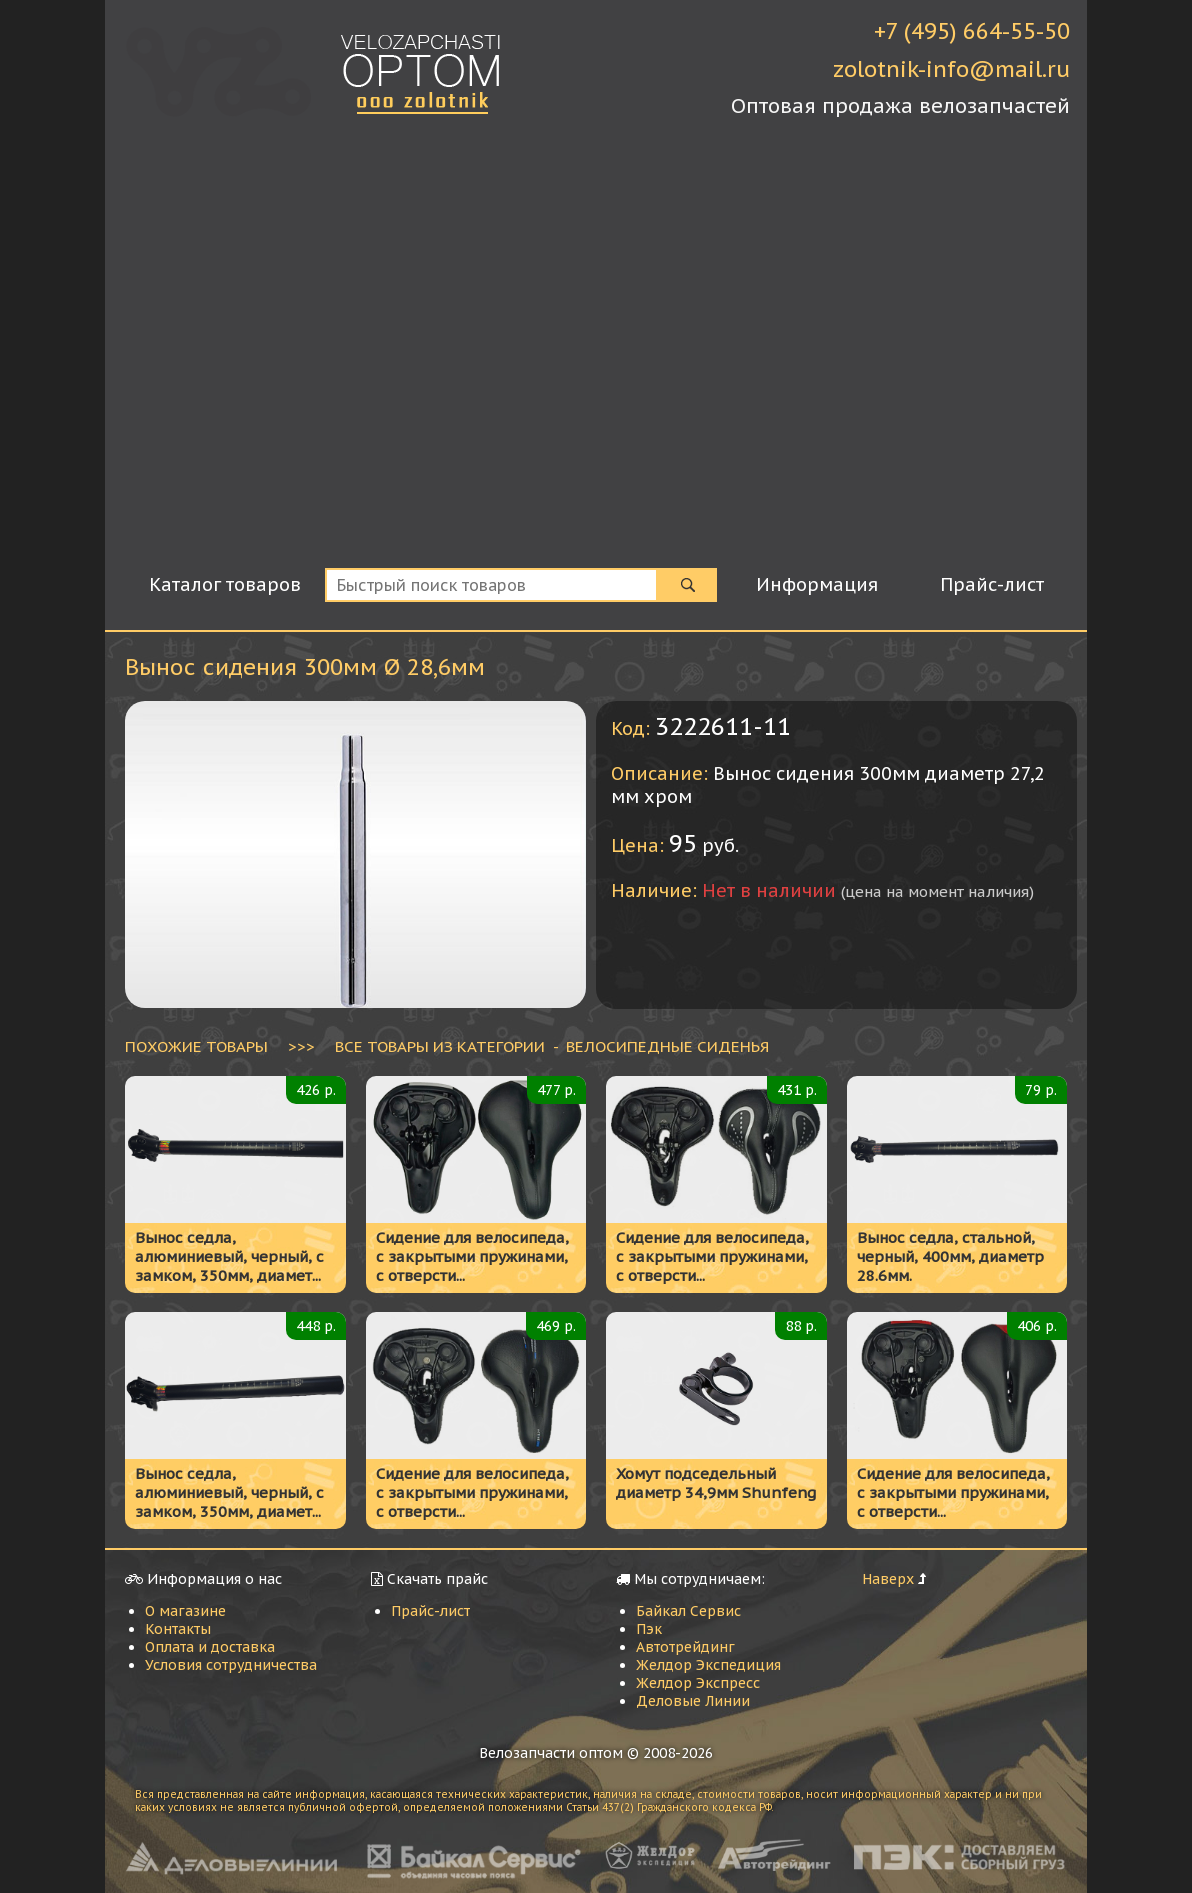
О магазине (185, 1611)
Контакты (178, 1629)
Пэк (649, 1629)
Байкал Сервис (688, 1611)
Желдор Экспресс (698, 1683)
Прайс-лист (430, 1611)
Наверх (888, 1579)
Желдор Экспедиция (708, 1665)
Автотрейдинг (685, 1647)
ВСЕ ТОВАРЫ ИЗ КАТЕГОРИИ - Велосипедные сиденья (552, 1046)
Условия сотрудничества (231, 1665)
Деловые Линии (693, 1701)
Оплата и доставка (210, 1647)
